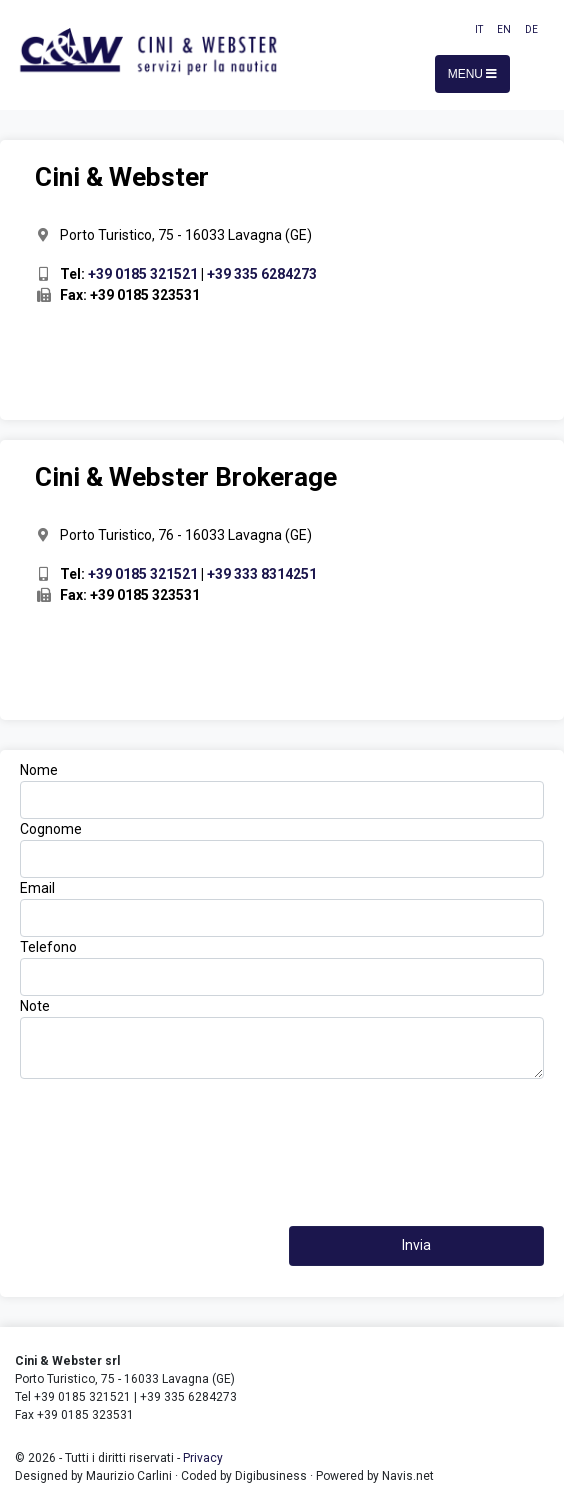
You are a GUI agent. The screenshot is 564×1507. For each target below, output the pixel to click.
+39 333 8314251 (262, 574)
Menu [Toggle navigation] (473, 74)
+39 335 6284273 (262, 274)
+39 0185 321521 (143, 274)
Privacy (203, 1458)
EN (504, 29)
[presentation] (282, 1128)
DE (531, 29)
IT (479, 29)
